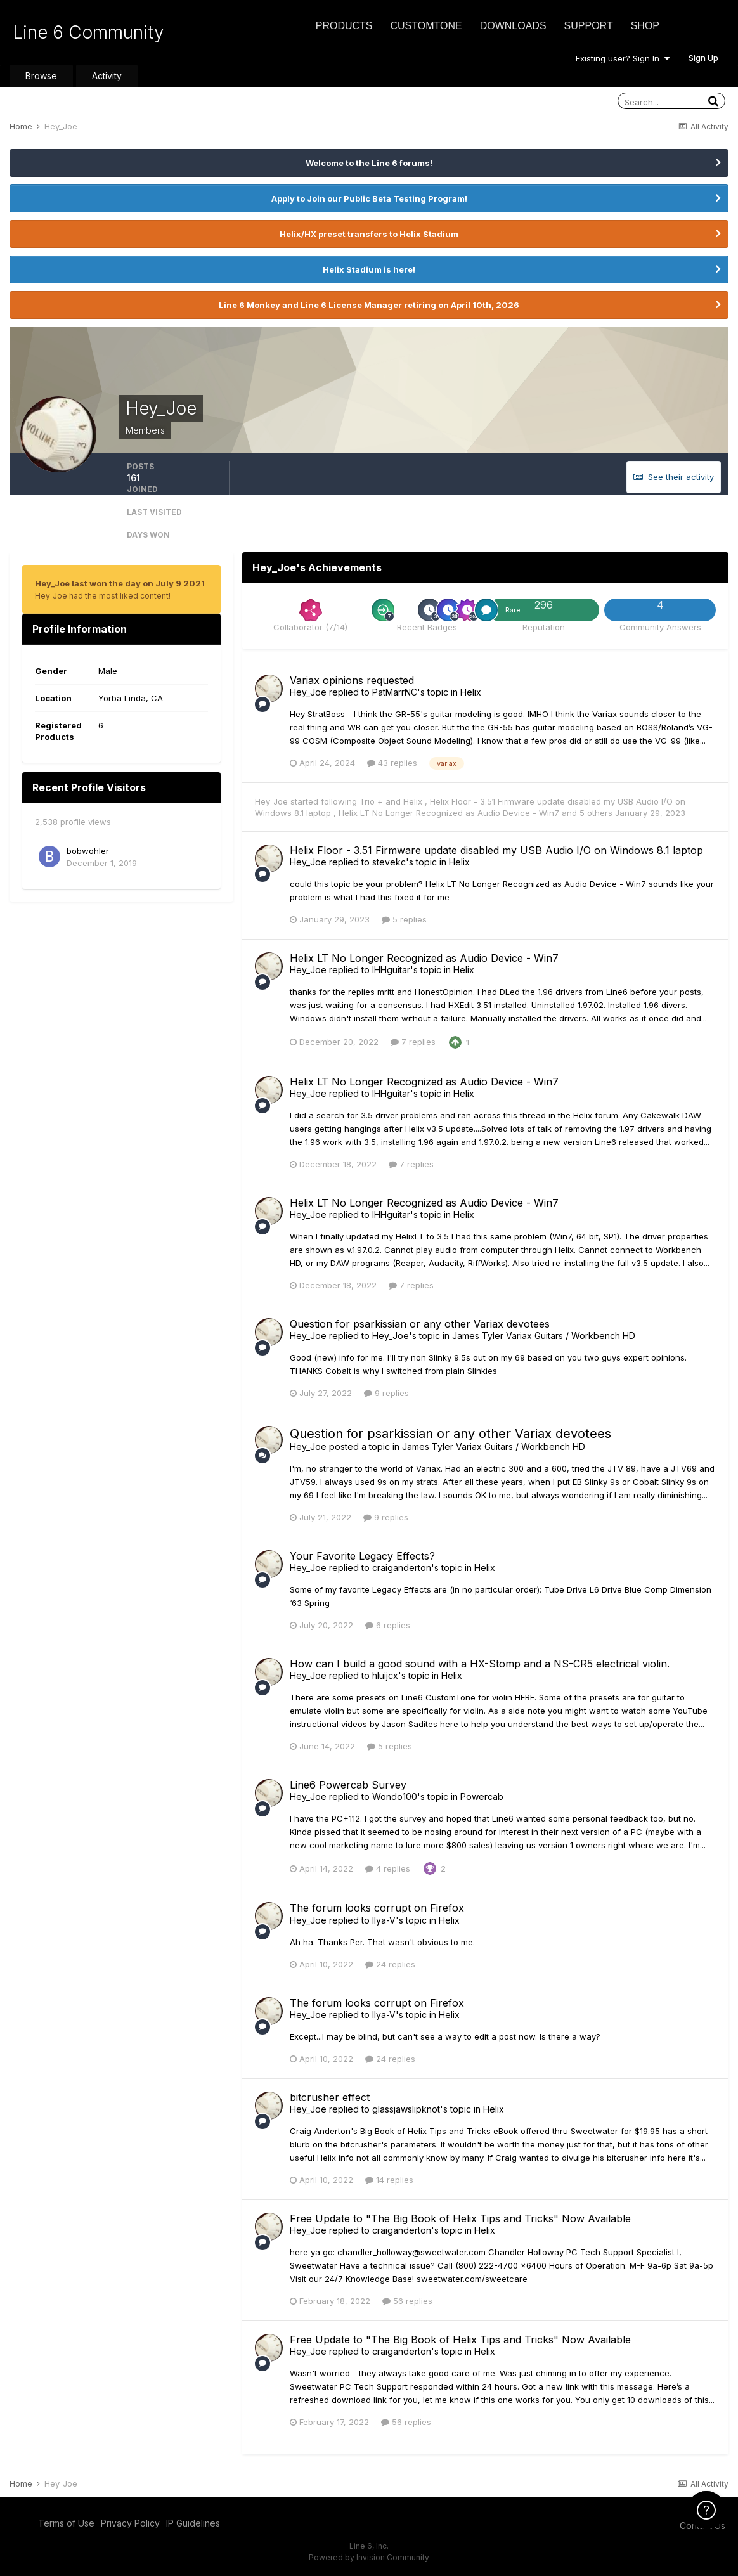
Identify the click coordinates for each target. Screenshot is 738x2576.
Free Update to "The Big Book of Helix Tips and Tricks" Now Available (460, 2218)
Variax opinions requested (352, 680)
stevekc (389, 862)
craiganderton (401, 1567)
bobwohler (88, 851)
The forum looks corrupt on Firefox (377, 1907)
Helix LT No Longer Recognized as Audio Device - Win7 (450, 813)
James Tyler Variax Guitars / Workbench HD (543, 1335)
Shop (645, 25)
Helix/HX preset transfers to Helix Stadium (369, 234)
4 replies (387, 1868)
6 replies (387, 1625)
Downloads (513, 25)
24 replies (390, 1964)
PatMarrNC (394, 692)
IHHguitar (391, 969)
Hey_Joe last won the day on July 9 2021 (120, 583)
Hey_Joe (308, 692)
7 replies (413, 1042)
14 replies (389, 2180)
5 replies (404, 919)
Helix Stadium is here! (369, 269)
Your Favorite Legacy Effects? (362, 1556)
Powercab (481, 1796)
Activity (107, 75)
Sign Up (703, 58)
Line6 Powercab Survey (348, 1784)
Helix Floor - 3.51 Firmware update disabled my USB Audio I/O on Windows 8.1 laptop (496, 850)
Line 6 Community (88, 32)
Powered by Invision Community (369, 2557)
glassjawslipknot (406, 2109)
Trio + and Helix (392, 801)
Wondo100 (394, 1796)
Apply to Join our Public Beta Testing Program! (369, 198)
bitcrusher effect (330, 2097)
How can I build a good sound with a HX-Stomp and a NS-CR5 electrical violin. (480, 1663)
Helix (470, 692)
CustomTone (426, 25)
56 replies (407, 2301)
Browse (41, 75)
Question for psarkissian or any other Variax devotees (420, 1323)
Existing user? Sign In (623, 58)
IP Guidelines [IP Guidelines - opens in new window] (193, 2523)
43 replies (392, 763)
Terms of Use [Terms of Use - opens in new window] (66, 2523)
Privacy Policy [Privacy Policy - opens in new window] (130, 2523)
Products (344, 25)
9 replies (386, 1393)
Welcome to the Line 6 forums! (369, 163)
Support (588, 25)
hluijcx (385, 1675)
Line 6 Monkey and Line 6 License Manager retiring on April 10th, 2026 (369, 305)
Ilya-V (384, 1920)
